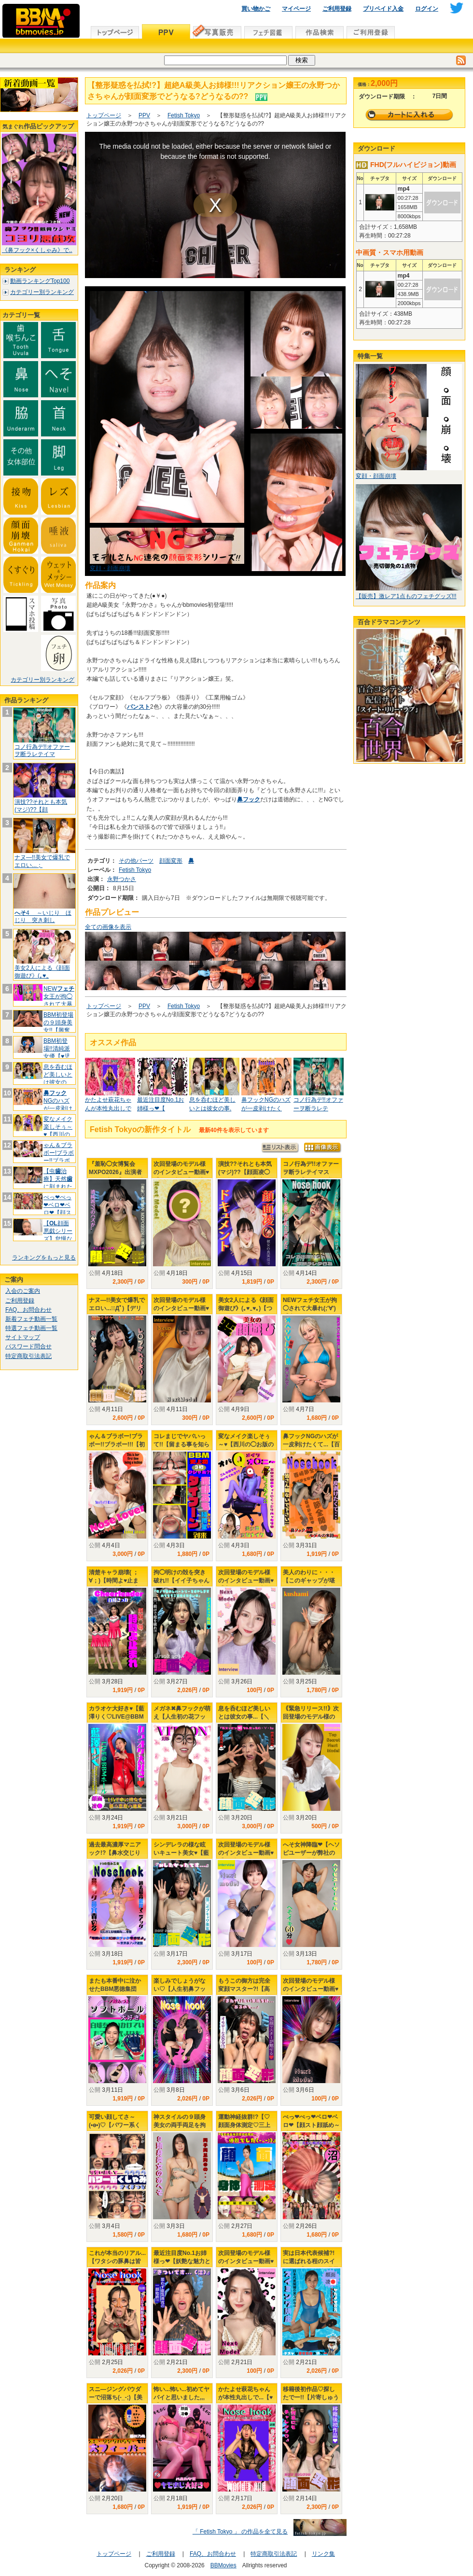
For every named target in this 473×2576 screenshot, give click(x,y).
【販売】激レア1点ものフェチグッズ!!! (406, 596)
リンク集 (323, 2553)
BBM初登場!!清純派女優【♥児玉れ (56, 1052)
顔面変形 (170, 860)
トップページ (103, 115)
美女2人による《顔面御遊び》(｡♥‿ (42, 972)
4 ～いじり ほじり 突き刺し (42, 917)
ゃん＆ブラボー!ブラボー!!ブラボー (58, 1156)
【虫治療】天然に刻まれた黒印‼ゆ (57, 1182)
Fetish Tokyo (183, 115)
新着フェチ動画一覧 (31, 1319)
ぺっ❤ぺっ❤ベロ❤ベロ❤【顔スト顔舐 (57, 1208)
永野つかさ (121, 879)
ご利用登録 (336, 8)
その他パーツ (136, 860)
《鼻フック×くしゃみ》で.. (37, 250)
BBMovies (223, 2565)
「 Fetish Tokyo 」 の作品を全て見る (240, 2531)
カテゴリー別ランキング (42, 292)
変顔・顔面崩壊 (110, 568)
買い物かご (255, 8)
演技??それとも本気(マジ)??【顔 (40, 805)
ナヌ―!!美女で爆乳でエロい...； (42, 861)
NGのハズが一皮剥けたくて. (57, 1104)
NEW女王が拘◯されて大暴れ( (58, 1000)
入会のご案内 (22, 1291)
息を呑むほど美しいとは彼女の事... (57, 1078)
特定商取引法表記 (28, 1356)
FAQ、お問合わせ (28, 1309)
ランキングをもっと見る (44, 1257)
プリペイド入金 (383, 8)
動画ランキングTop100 (40, 281)
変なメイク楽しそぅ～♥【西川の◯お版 (57, 1130)
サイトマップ (22, 1337)
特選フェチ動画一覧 (31, 1328)
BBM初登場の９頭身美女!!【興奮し (58, 1026)
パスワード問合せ (28, 1346)
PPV (144, 115)
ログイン (426, 8)
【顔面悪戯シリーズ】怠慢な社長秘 (57, 1234)
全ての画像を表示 (108, 927)
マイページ (296, 8)
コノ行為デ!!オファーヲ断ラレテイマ (42, 750)
